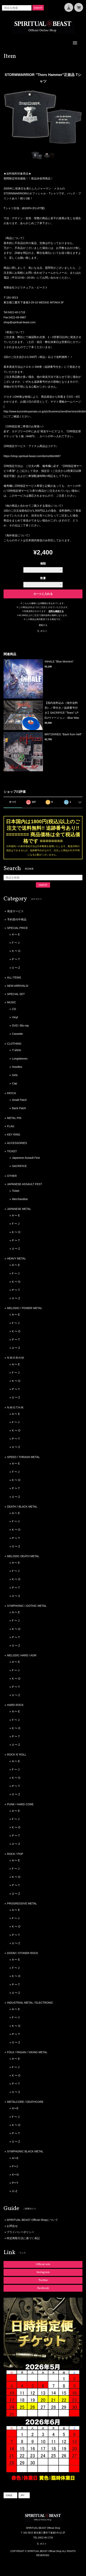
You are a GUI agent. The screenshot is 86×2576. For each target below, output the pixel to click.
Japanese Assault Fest (26, 1157)
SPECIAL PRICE (17, 928)
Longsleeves (20, 1058)
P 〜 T (16, 959)
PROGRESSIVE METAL (22, 1903)
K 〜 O (16, 951)
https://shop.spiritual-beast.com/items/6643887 (32, 456)
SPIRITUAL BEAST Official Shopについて (32, 2219)
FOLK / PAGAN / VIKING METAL (27, 2052)
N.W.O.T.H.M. (15, 1407)
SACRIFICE (19, 1166)
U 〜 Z (16, 967)
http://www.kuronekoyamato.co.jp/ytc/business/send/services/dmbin (45, 411)
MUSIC (11, 1002)
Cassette (17, 1033)
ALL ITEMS (14, 977)
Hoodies (17, 1066)
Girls (15, 1075)
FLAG (10, 1126)
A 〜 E (16, 934)
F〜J (15, 2166)
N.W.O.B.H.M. (15, 1357)
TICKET (12, 1151)
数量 (43, 578)
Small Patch (19, 1099)
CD (14, 1009)
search (38, 7)
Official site (43, 2264)
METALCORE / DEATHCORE (25, 2101)
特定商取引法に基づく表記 (23, 2238)
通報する (43, 625)
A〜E (15, 2108)
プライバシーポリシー (20, 2232)
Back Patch (19, 1108)
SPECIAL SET (16, 994)
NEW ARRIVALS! (17, 985)
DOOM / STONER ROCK (22, 1953)
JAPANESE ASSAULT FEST (24, 1184)
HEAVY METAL (16, 1258)
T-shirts (16, 1050)
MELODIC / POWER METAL (24, 1308)
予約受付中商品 (16, 919)
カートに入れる (43, 593)
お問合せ (12, 2226)
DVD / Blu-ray (20, 1025)
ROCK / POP (15, 1853)
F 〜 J (15, 942)
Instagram (43, 2272)
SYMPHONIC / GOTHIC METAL (27, 1605)
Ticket (15, 1190)
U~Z (14, 2191)
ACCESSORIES (17, 1143)
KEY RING (13, 1134)
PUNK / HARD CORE (20, 1804)
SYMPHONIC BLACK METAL (25, 2151)
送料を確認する (56, 611)
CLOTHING (14, 1043)
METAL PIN (14, 1118)
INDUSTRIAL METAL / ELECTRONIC (30, 2002)
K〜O (15, 2174)
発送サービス (15, 911)
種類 (43, 563)
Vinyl (15, 1017)
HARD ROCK (15, 1705)
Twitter (43, 2280)
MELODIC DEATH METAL (23, 1556)
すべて (12, 802)
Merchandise (20, 1199)
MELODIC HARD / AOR (21, 1655)
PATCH (11, 1093)
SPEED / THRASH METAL (23, 1457)
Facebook (43, 2288)
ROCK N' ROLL (16, 1754)
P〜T (15, 2182)
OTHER (12, 1175)
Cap (14, 1083)
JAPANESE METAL (19, 1208)
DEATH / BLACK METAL (22, 1506)
